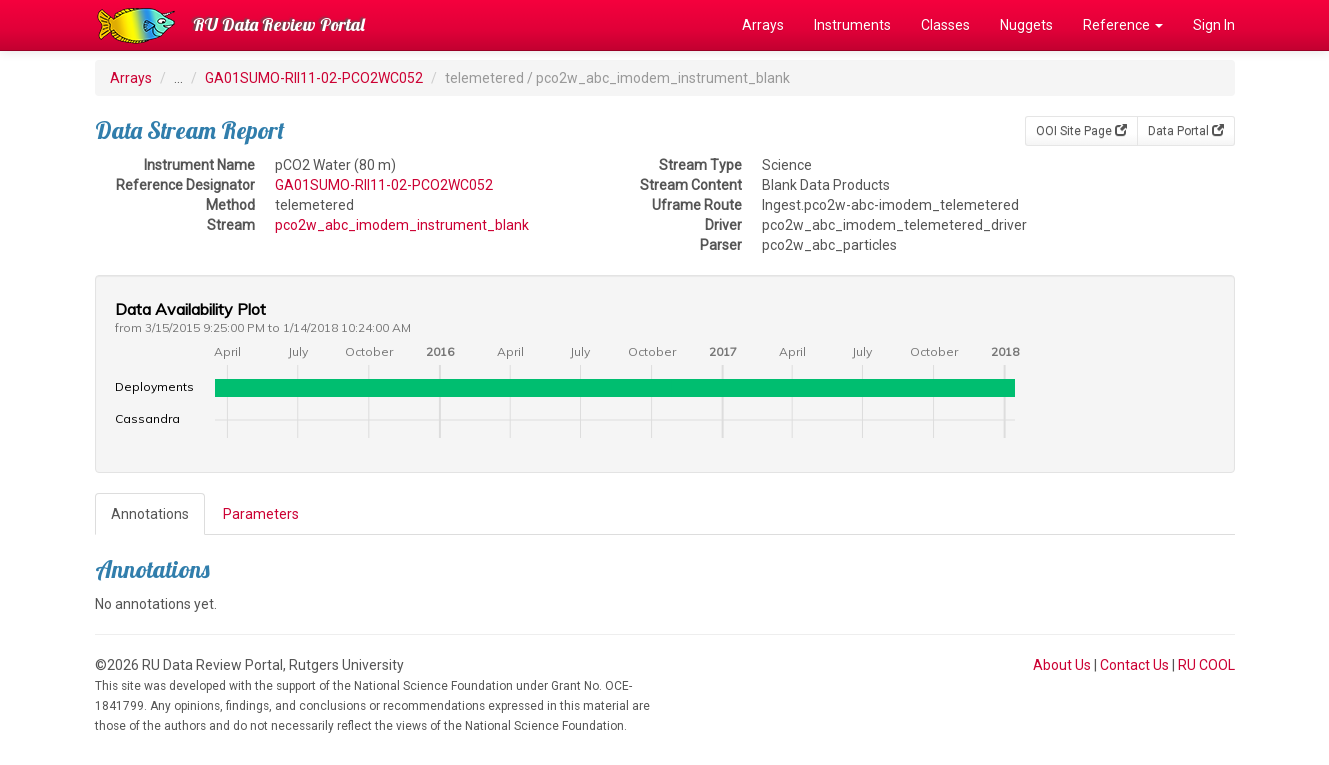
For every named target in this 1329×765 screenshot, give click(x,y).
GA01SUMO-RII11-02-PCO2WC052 (314, 78)
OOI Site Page (1081, 131)
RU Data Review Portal (279, 24)
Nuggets (1026, 25)
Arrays (763, 25)
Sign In (1214, 25)
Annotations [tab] (150, 514)
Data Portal (1186, 131)
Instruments (852, 25)
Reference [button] (1123, 25)
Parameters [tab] (261, 514)
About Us (1062, 665)
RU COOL (1206, 665)
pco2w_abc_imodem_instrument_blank (402, 225)
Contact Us (1134, 665)
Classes (945, 25)
